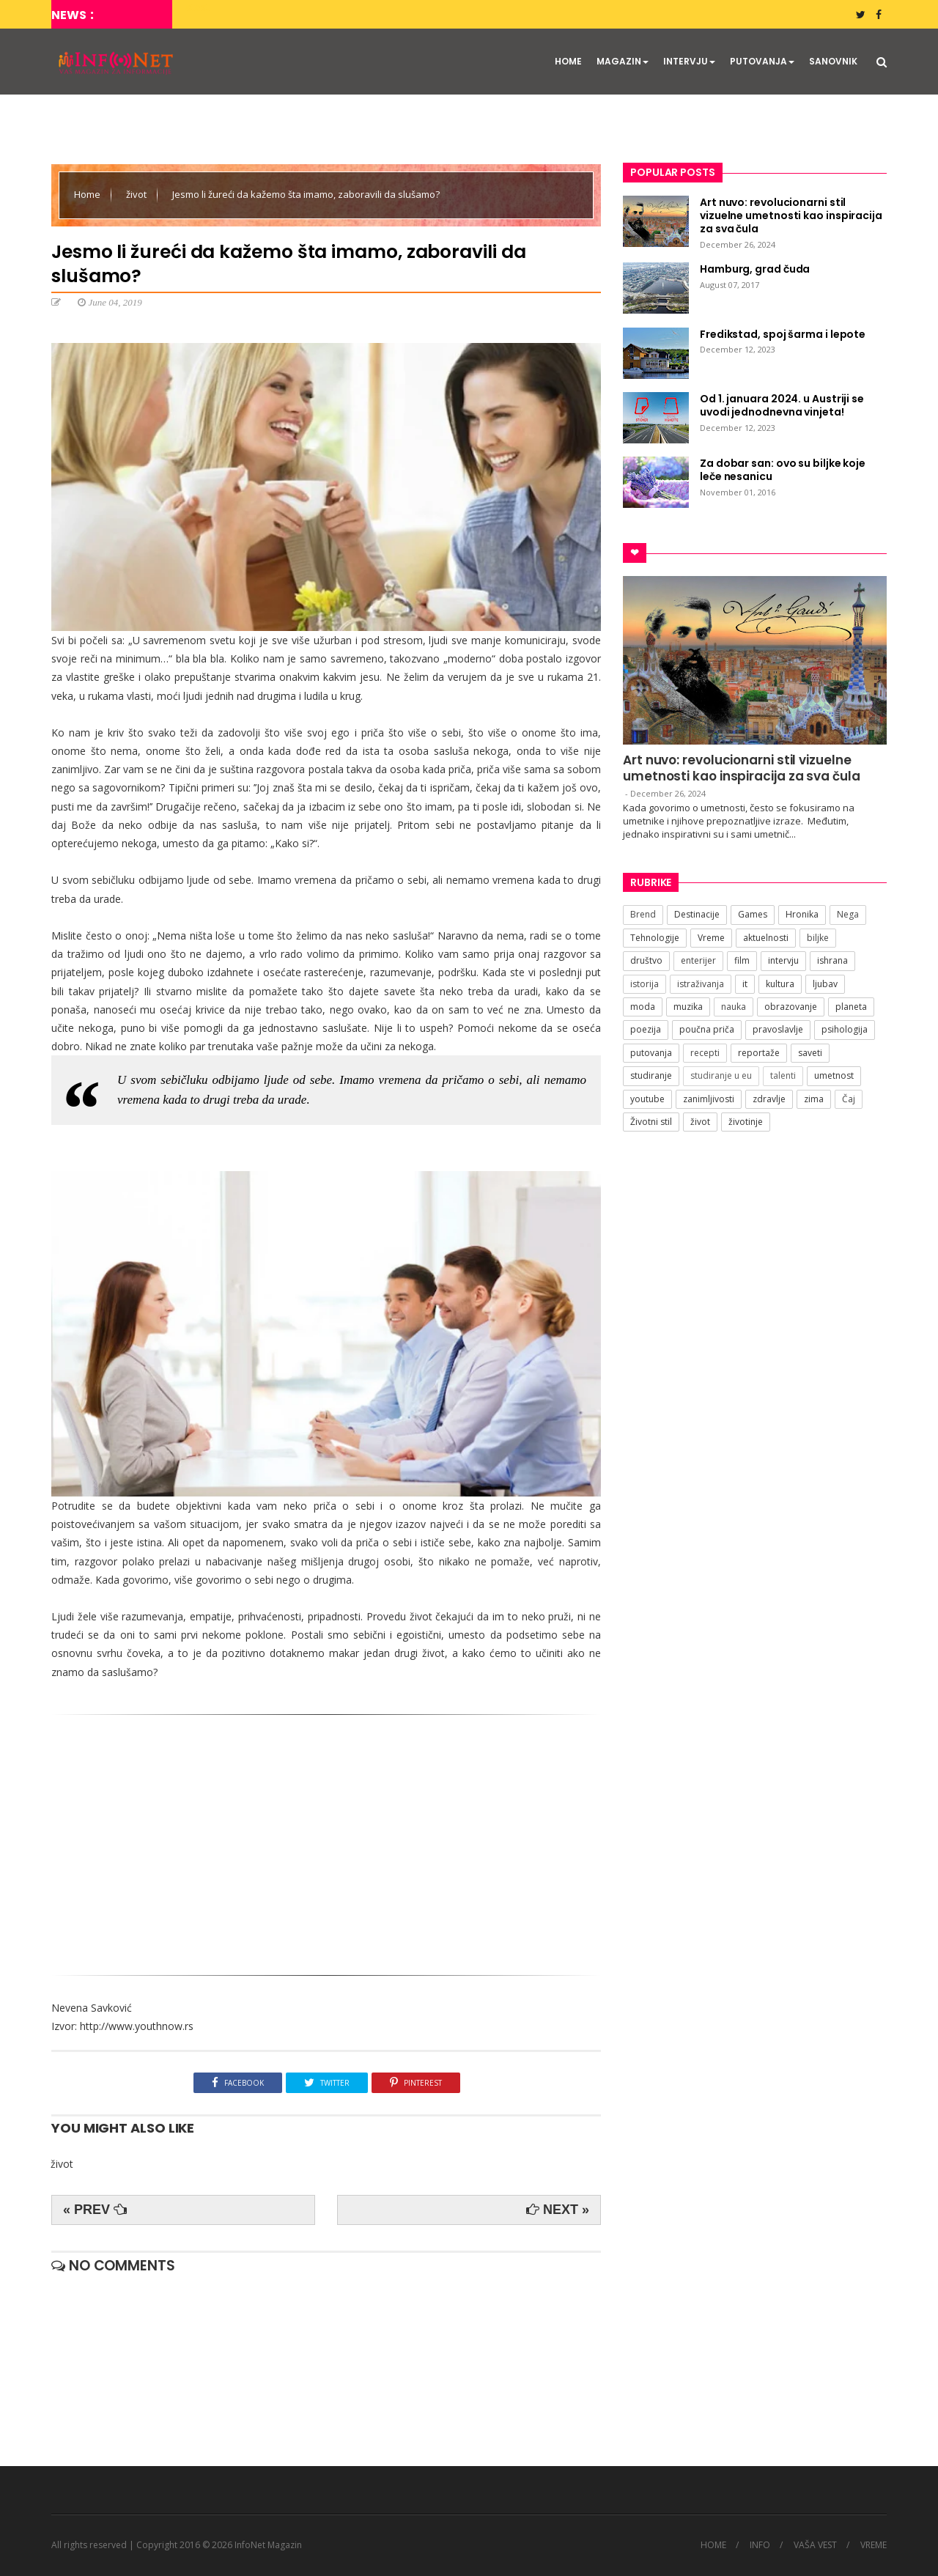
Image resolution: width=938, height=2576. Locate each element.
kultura (780, 984)
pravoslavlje (778, 1029)
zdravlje (769, 1099)
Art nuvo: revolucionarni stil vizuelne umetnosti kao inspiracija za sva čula (741, 768)
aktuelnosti (766, 937)
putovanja (651, 1053)
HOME (568, 61)
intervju (783, 960)
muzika (688, 1006)
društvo (646, 960)
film (742, 960)
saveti (810, 1053)
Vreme (711, 937)
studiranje (651, 1075)
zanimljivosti (708, 1099)
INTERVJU (689, 61)
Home (88, 194)
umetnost (834, 1075)
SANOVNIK (833, 61)
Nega (848, 914)
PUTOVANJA (762, 61)
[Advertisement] (326, 1839)
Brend (643, 914)
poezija (645, 1029)
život (137, 194)
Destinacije (697, 914)
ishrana (832, 960)
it (744, 984)
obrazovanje (790, 1006)
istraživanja (700, 984)
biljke (818, 937)
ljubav (825, 984)
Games (752, 914)
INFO (760, 2545)
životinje (745, 1121)
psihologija (844, 1029)
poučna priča (706, 1029)
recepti (705, 1053)
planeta (851, 1006)
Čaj (848, 1099)
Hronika (802, 914)
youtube (647, 1099)
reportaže (759, 1053)
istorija (644, 984)
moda (642, 1006)
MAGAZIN (623, 61)
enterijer (698, 960)
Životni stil (651, 1121)
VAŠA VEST (815, 2545)
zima (814, 1099)
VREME (873, 2545)
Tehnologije (654, 937)
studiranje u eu (721, 1075)
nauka (733, 1006)
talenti (783, 1075)
